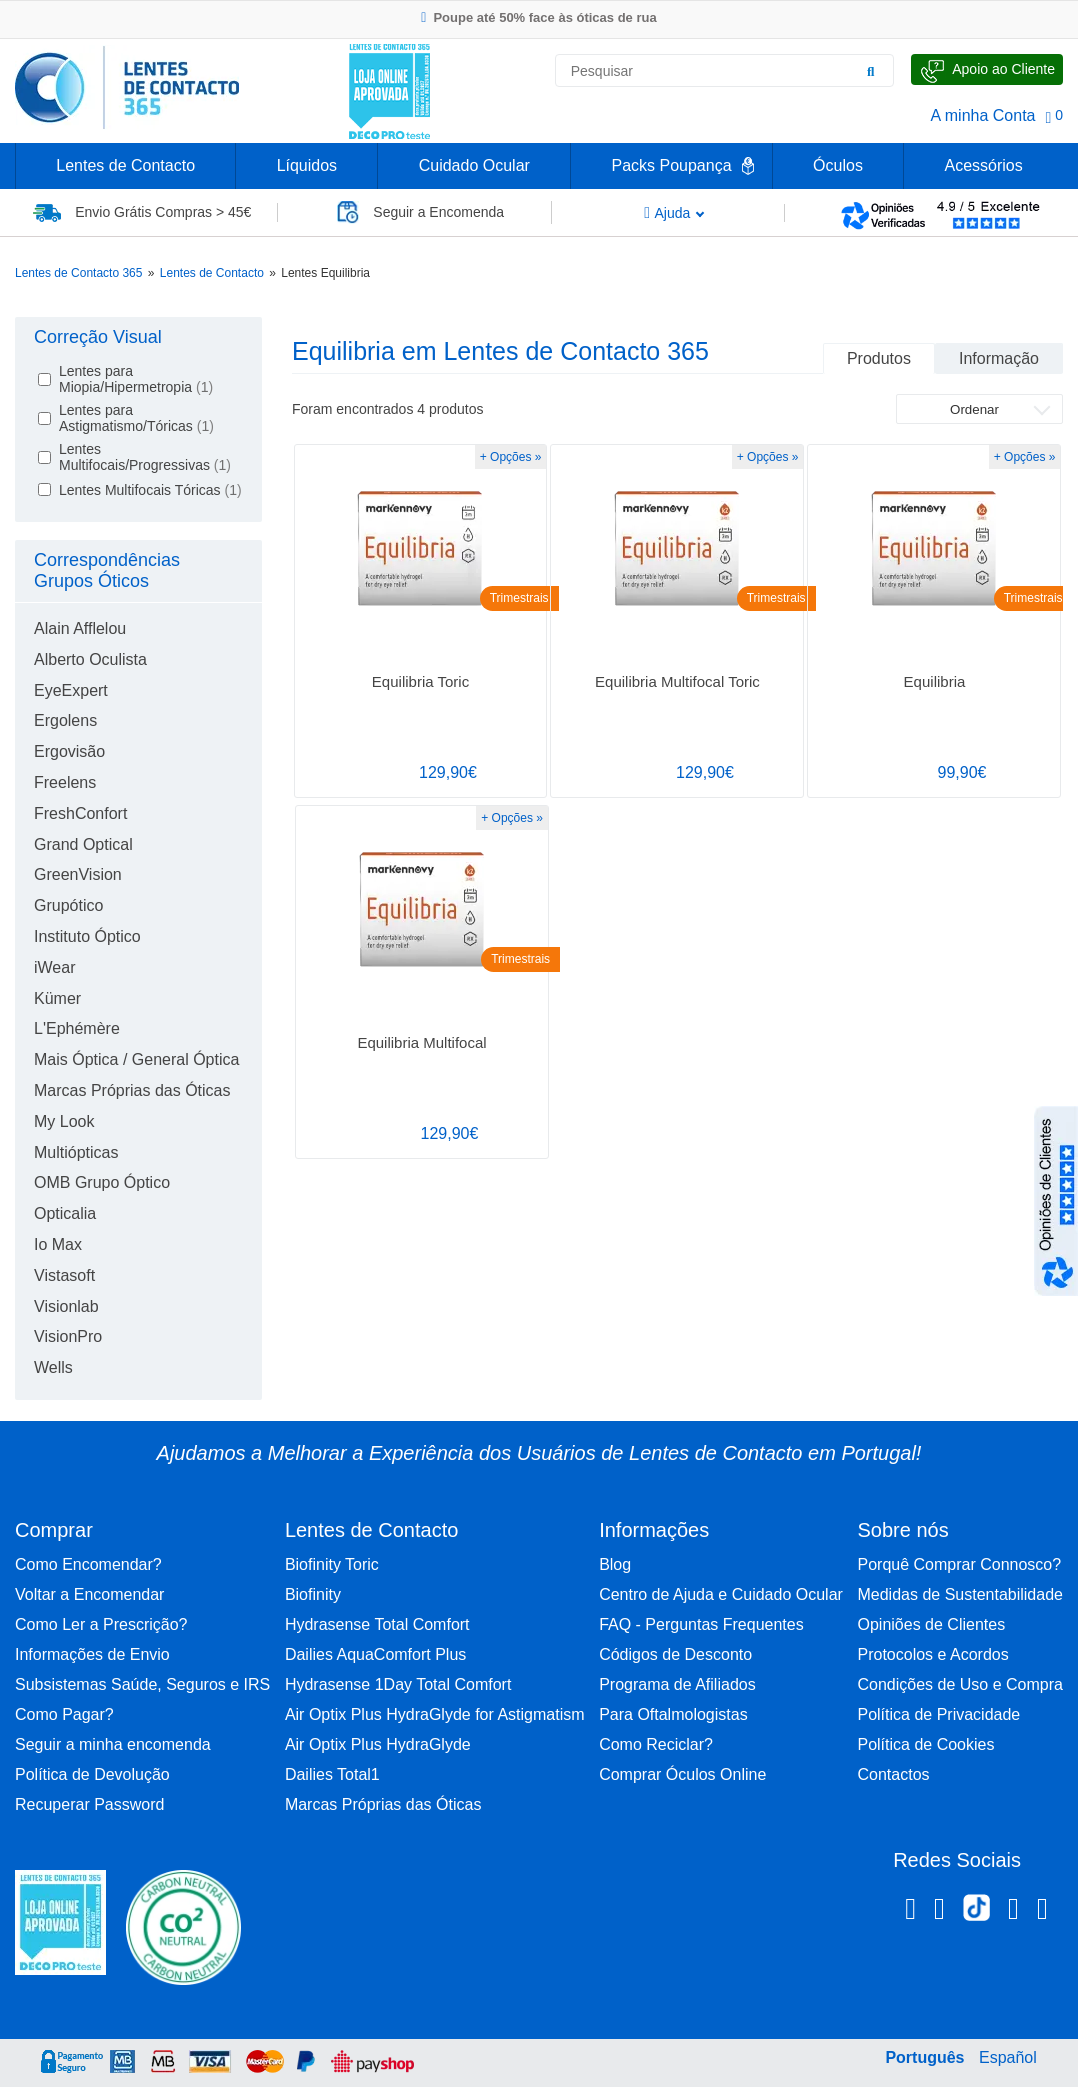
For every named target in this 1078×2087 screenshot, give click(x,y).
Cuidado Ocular (474, 165)
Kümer (57, 998)
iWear (55, 967)
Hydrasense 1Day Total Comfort (398, 1684)
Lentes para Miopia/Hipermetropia (136, 379)
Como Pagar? (64, 1714)
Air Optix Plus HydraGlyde (378, 1744)
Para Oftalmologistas (673, 1714)
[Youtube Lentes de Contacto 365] (1042, 1912)
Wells (53, 1367)
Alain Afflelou (80, 628)
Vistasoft (64, 1275)
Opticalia (65, 1213)
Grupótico (68, 905)
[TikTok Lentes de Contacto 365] (976, 1914)
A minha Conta (983, 115)
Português (924, 2057)
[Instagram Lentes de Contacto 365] (939, 1912)
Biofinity (313, 1594)
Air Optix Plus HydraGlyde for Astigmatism (435, 1714)
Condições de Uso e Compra (959, 1684)
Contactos (893, 1774)
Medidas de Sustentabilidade (959, 1594)
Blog (615, 1564)
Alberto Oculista (90, 659)
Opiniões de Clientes (931, 1624)
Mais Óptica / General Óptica (136, 1059)
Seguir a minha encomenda (113, 1744)
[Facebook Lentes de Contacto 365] (910, 1912)
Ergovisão (69, 751)
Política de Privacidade (938, 1714)
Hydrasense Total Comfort (377, 1624)
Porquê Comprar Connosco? (959, 1564)
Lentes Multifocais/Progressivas (145, 457)
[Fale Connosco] (987, 69)
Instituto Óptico (87, 936)
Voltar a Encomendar (89, 1594)
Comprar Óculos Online (682, 1774)
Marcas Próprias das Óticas (132, 1090)
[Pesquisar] (871, 71)
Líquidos (307, 165)
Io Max (58, 1244)
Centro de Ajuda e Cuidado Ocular (721, 1594)
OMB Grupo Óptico (102, 1182)
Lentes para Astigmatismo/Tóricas (136, 418)
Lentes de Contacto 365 (78, 273)
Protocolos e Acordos (932, 1654)
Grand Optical (83, 844)
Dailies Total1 (332, 1774)
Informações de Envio (92, 1654)
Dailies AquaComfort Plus (375, 1654)
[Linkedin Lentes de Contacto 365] (1013, 1912)
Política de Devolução (92, 1774)
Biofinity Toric (332, 1564)
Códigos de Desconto (675, 1654)
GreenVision (78, 874)
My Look (64, 1121)
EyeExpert (71, 690)
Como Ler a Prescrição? (101, 1624)
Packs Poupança (671, 165)
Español (1008, 2057)
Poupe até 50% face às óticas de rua (538, 17)
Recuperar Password (89, 1804)
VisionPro (68, 1336)
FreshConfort (80, 813)
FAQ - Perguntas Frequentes (701, 1624)
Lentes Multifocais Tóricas (150, 490)
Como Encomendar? (88, 1564)
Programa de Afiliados (677, 1684)
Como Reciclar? (656, 1744)
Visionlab (66, 1306)
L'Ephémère (77, 1028)
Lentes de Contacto (125, 165)
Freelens (65, 782)
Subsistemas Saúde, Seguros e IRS (142, 1684)
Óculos (838, 165)
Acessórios (983, 165)
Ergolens (65, 720)
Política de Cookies (925, 1744)
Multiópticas (76, 1152)
